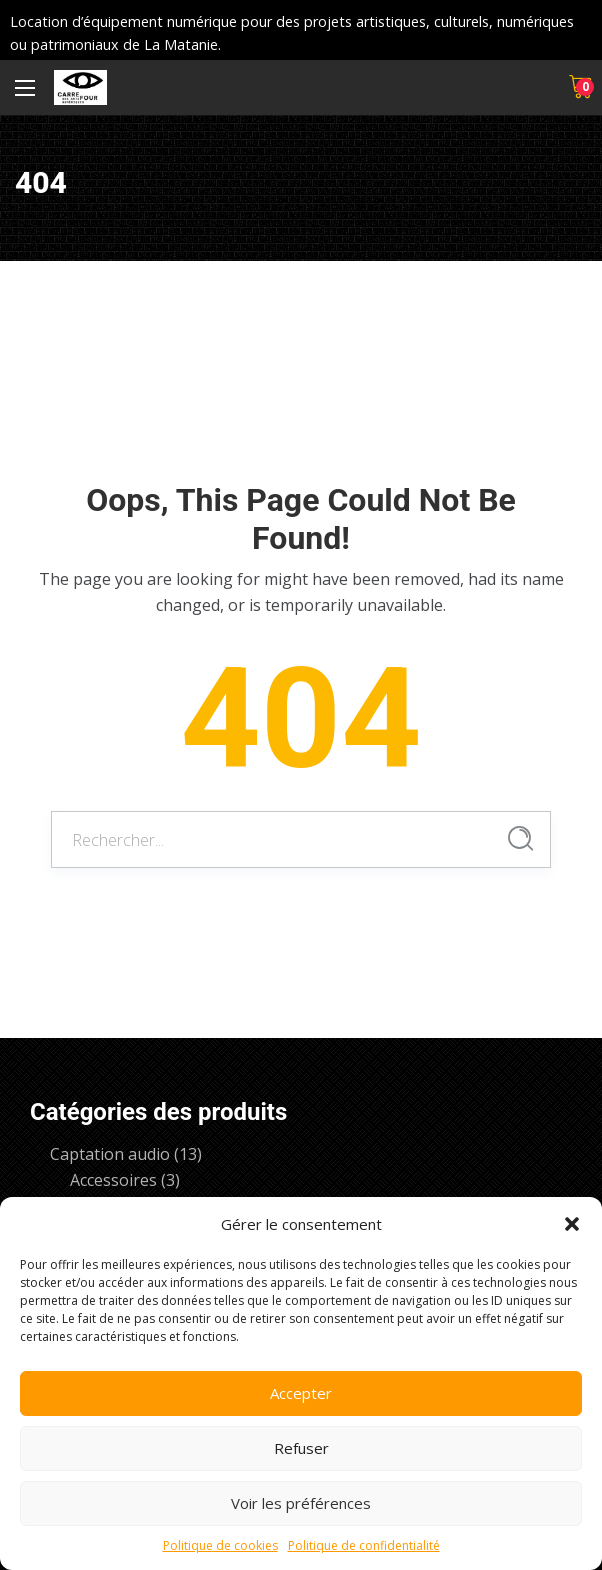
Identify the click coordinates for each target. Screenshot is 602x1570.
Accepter (301, 1393)
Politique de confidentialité (364, 1545)
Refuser (301, 1448)
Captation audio (110, 1154)
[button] (572, 1224)
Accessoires (113, 1180)
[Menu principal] (25, 88)
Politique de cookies (220, 1545)
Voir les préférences (301, 1503)
